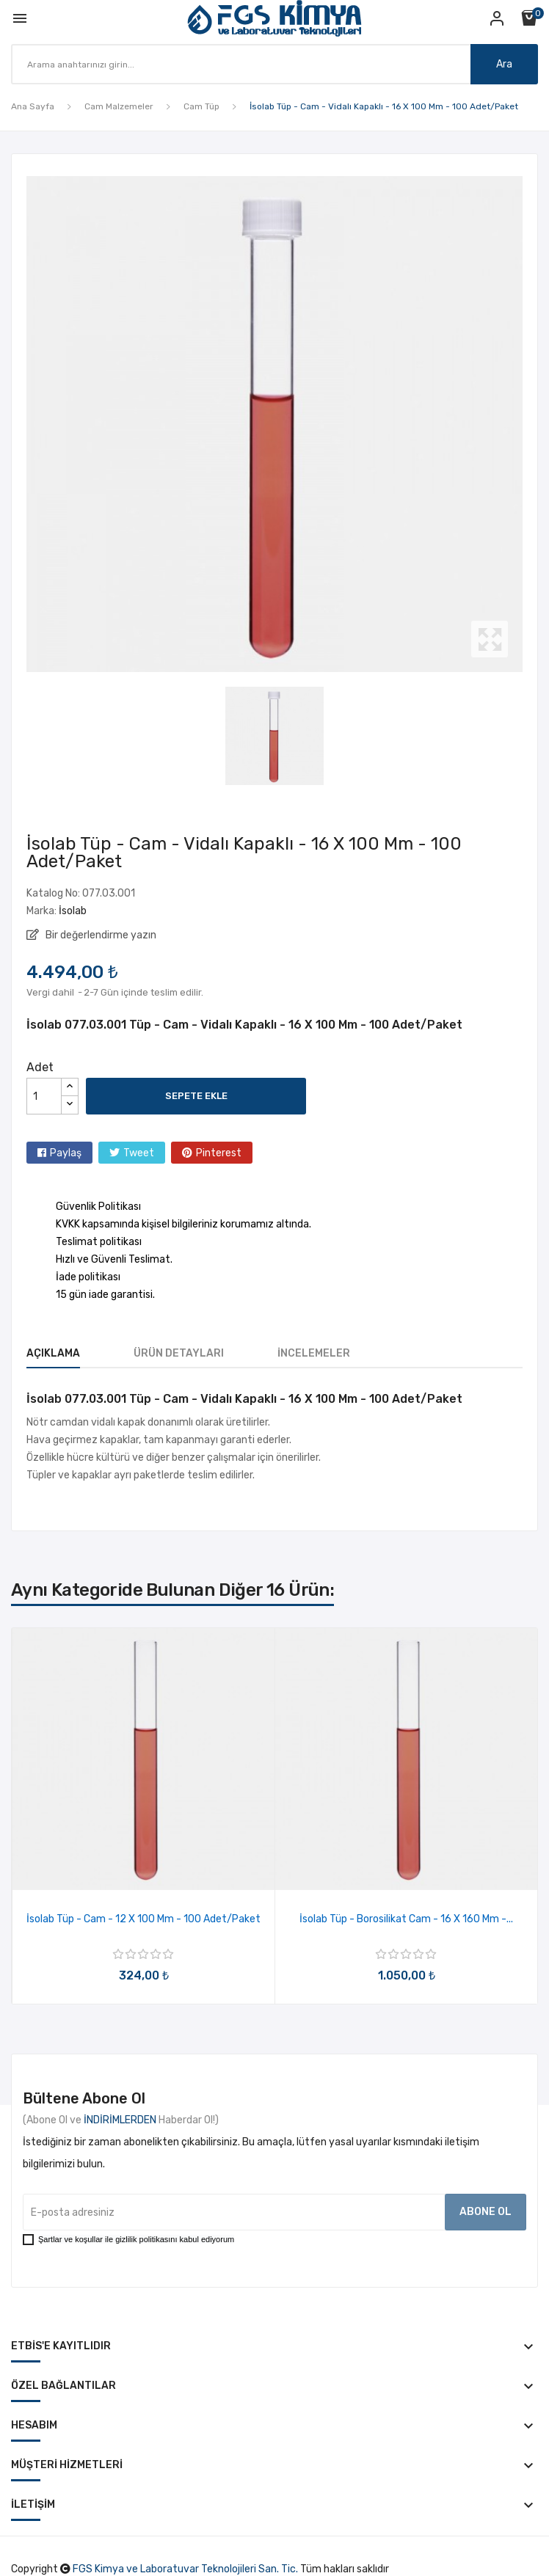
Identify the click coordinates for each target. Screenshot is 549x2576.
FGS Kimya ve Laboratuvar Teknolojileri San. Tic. (185, 2569)
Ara (504, 64)
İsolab (73, 911)
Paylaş (65, 1153)
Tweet (138, 1153)
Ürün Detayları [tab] (179, 1353)
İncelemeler (313, 1353)
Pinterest (218, 1153)
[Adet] (44, 1096)
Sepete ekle (196, 1095)
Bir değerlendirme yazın (99, 935)
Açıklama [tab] (53, 1353)
